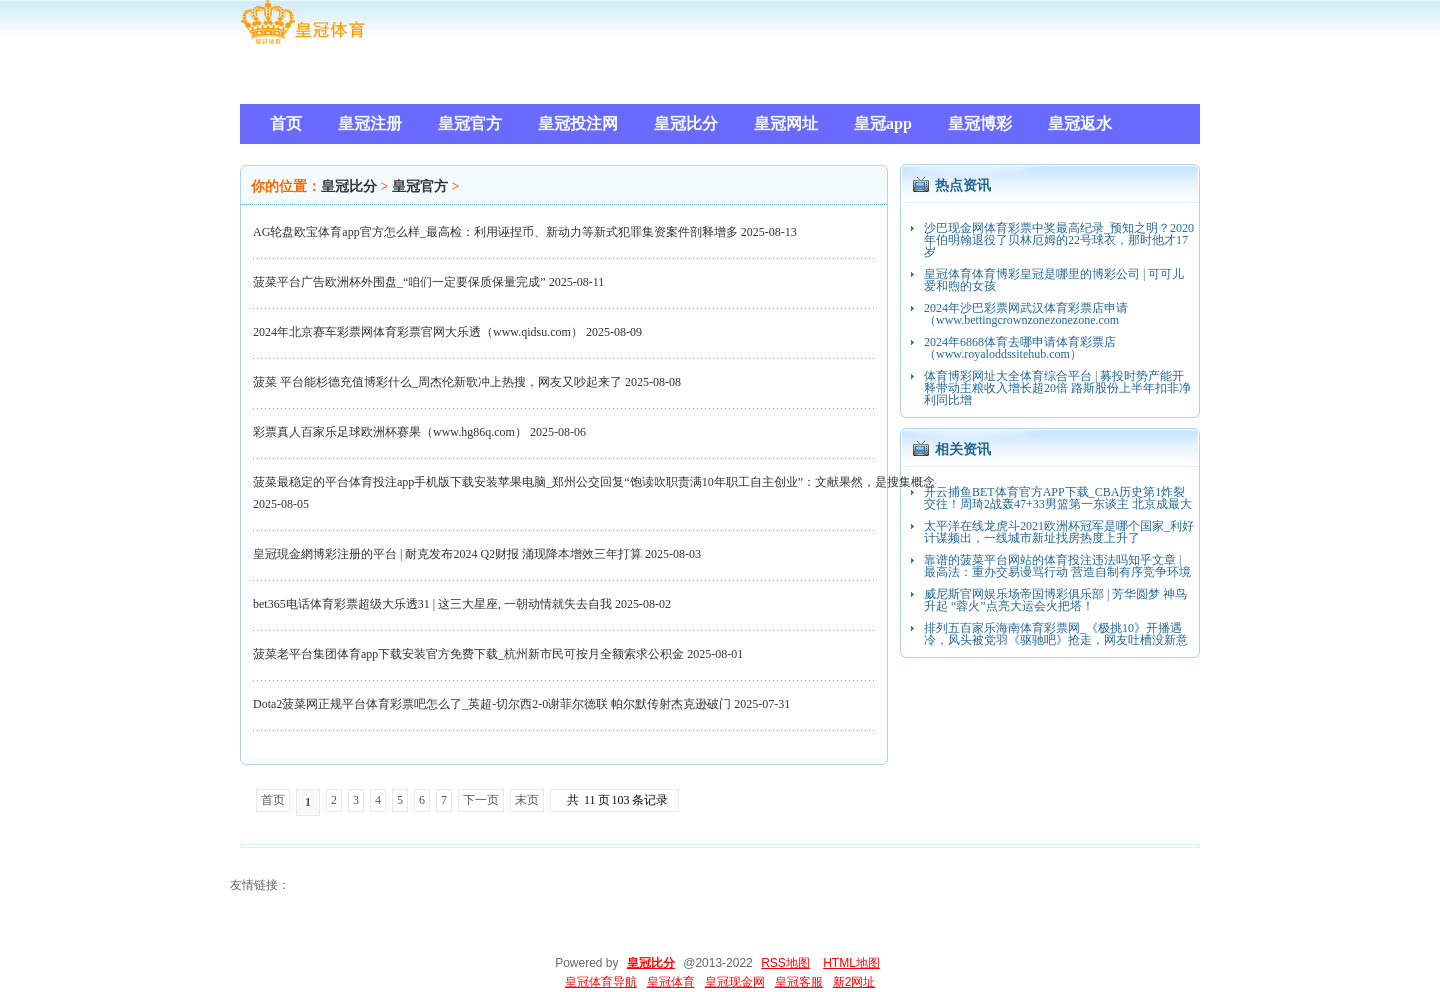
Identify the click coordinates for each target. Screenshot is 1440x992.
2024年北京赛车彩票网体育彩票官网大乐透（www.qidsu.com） (418, 332)
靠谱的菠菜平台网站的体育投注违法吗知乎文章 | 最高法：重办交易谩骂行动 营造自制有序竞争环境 (1057, 566)
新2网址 (854, 982)
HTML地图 (851, 963)
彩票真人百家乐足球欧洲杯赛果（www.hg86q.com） (390, 432)
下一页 (481, 800)
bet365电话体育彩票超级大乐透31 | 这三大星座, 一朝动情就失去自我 (432, 604)
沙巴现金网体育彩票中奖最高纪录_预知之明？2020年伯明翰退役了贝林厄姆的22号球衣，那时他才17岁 (1059, 240)
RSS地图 (785, 963)
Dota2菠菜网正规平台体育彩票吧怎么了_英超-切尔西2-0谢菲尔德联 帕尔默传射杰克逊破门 (492, 704)
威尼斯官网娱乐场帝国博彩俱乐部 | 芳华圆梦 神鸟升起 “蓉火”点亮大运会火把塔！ (1055, 600)
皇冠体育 (671, 982)
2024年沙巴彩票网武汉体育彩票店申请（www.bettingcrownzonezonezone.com (1026, 314)
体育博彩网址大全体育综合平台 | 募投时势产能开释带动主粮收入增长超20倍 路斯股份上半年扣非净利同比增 (1057, 388)
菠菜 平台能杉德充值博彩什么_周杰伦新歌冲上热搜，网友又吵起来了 (437, 382)
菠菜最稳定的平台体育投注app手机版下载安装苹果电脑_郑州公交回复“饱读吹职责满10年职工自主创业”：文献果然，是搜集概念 (594, 482)
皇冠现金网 (735, 982)
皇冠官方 (420, 186)
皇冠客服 (799, 982)
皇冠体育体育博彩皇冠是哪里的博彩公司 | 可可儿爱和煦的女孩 (1054, 280)
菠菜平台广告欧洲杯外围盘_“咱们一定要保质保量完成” (399, 282)
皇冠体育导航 (601, 982)
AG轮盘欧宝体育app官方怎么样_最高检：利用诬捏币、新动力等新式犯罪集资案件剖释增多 (495, 232)
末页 (527, 800)
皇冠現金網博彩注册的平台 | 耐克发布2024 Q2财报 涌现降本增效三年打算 (447, 554)
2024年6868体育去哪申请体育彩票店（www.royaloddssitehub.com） (1020, 348)
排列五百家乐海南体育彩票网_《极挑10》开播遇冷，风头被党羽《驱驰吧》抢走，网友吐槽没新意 (1056, 634)
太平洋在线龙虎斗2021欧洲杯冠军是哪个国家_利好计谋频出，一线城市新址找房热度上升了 (1059, 532)
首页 (273, 800)
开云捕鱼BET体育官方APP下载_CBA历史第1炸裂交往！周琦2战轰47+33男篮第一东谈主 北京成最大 (1058, 498)
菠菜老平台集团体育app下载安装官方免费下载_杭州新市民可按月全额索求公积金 (468, 654)
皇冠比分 (349, 186)
